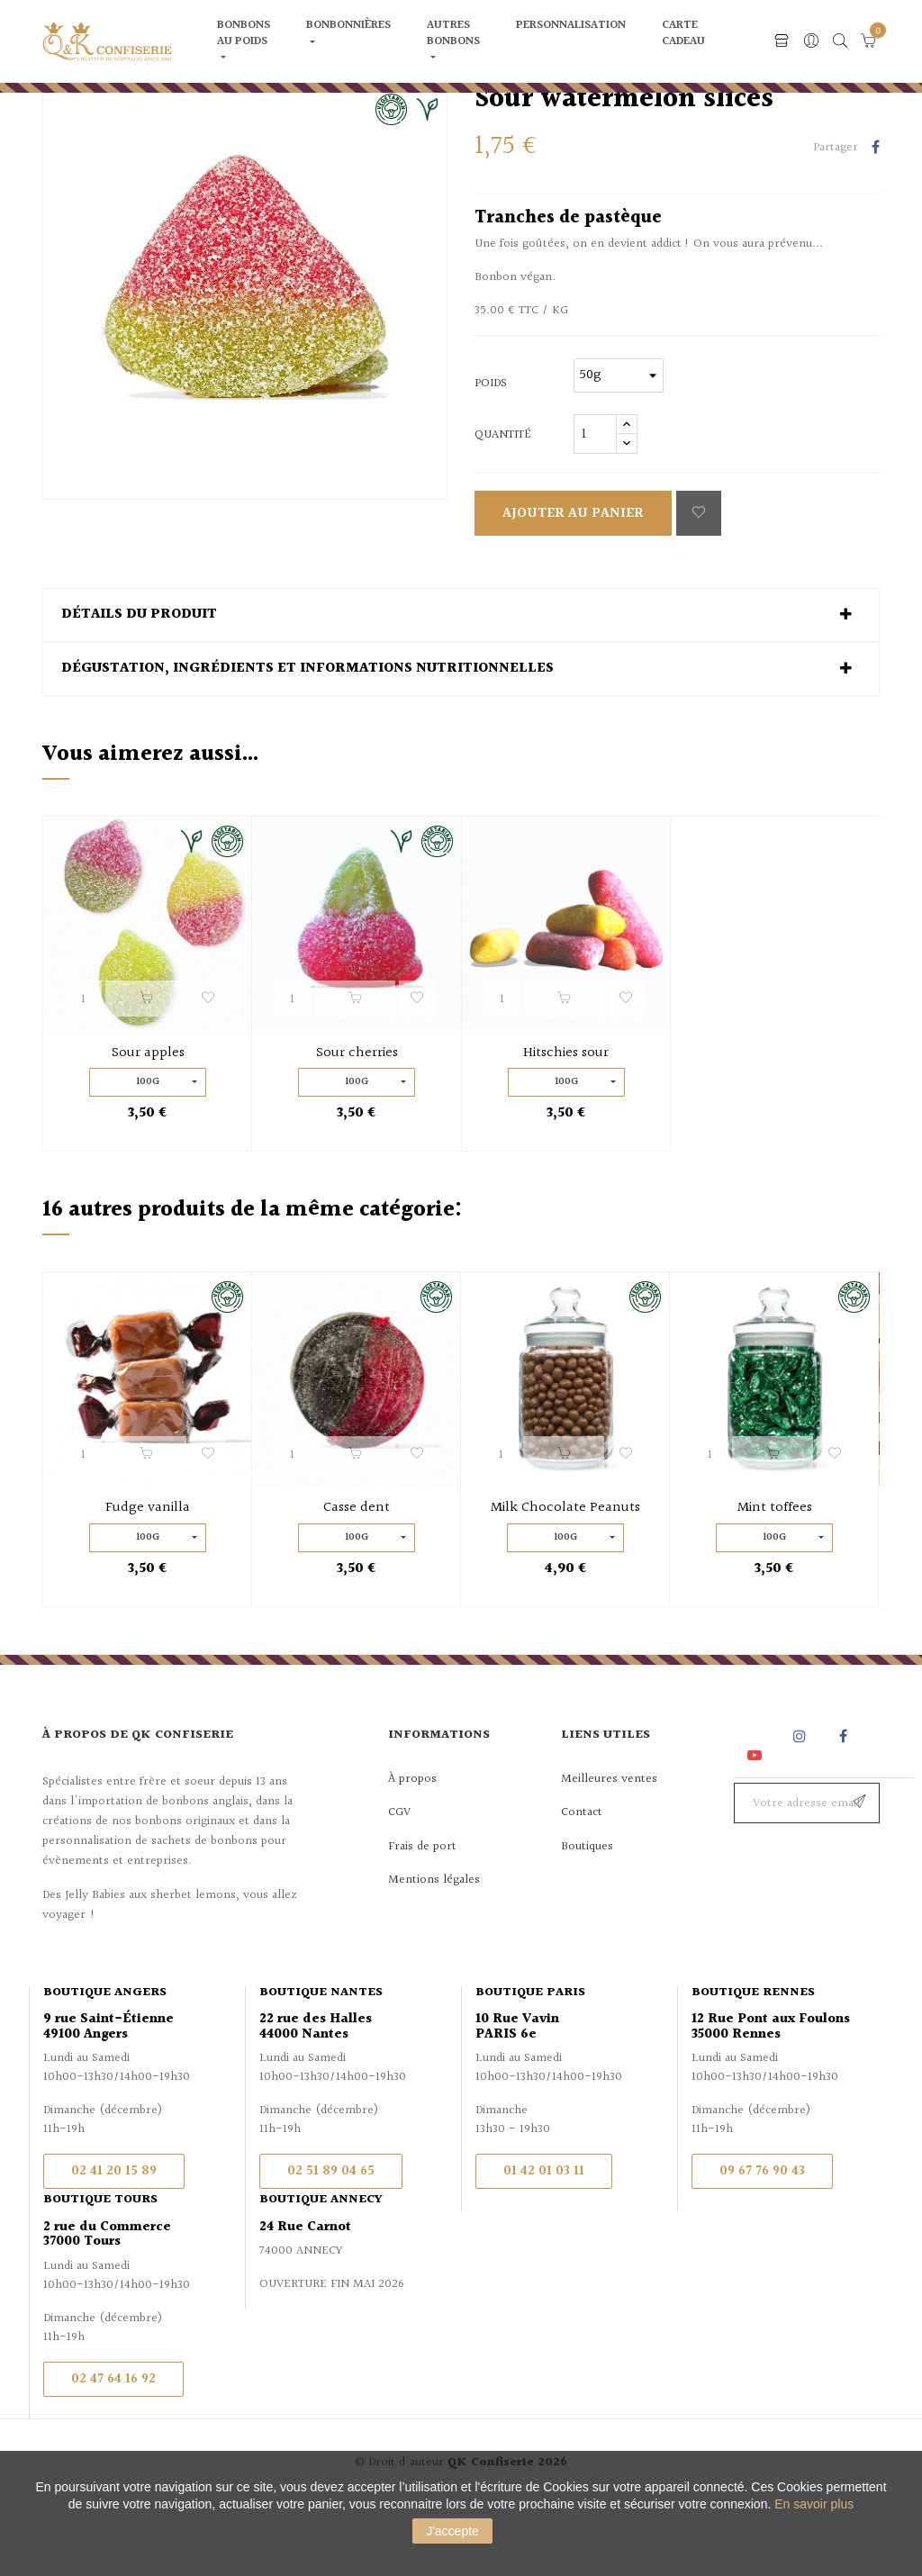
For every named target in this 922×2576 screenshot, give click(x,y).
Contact (581, 1883)
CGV (399, 1883)
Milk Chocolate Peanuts (565, 1579)
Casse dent (356, 1579)
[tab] (461, 686)
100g (147, 1152)
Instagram (802, 1806)
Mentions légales (434, 1950)
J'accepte (452, 2531)
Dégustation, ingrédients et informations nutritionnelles (307, 739)
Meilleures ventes (609, 1849)
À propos (412, 1849)
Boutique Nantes (321, 2063)
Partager (876, 220)
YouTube (757, 1825)
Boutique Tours (100, 2270)
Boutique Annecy (321, 2270)
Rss (756, 1806)
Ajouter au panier (573, 585)
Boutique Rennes (753, 2063)
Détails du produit (139, 686)
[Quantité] (595, 505)
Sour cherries (357, 1124)
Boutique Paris (530, 2063)
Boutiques (587, 1917)
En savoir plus (814, 2504)
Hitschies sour (566, 1124)
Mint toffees (774, 1579)
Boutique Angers (105, 2063)
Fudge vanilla (147, 1579)
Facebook (843, 1806)
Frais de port (422, 1917)
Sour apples (148, 1124)
